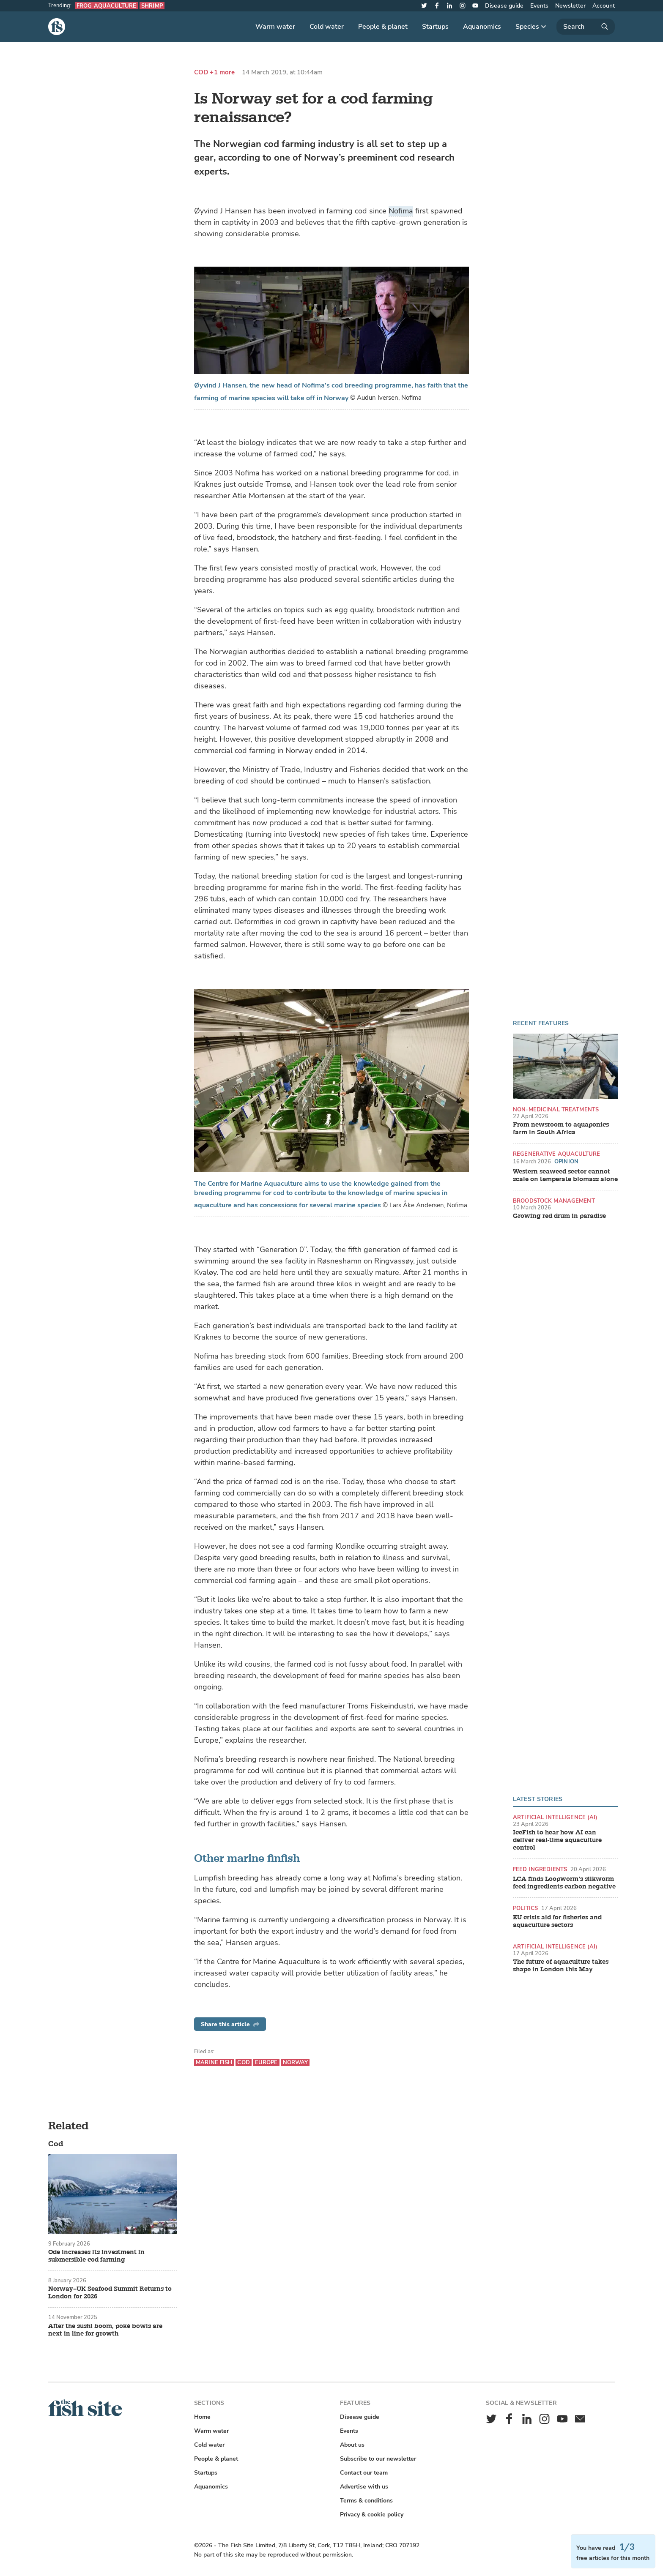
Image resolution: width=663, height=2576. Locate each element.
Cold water (327, 26)
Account (603, 6)
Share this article (230, 2024)
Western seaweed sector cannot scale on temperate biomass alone (565, 1175)
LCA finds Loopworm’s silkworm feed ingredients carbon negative (564, 1883)
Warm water (275, 26)
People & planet (383, 26)
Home (202, 2417)
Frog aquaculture (106, 5)
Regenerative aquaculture (556, 1153)
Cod (201, 72)
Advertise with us (364, 2487)
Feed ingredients (540, 1869)
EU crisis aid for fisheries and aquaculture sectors (557, 1921)
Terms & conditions (366, 2501)
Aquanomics (482, 26)
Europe (266, 2062)
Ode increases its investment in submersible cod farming (96, 2256)
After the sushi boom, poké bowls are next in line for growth (105, 2330)
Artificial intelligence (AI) (555, 1817)
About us (352, 2445)
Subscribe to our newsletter (378, 2459)
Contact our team (364, 2473)
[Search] (585, 27)
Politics (525, 1908)
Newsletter (570, 6)
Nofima (401, 211)
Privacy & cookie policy (371, 2515)
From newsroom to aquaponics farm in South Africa (561, 1128)
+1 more (222, 72)
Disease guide (504, 6)
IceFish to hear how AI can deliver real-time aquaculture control (557, 1840)
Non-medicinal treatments (556, 1109)
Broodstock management (554, 1200)
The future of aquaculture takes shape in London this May (560, 1965)
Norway (295, 2062)
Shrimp (152, 5)
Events (539, 6)
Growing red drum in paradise (559, 1216)
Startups (435, 26)
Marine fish (214, 2062)
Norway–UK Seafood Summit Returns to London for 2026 (110, 2292)
